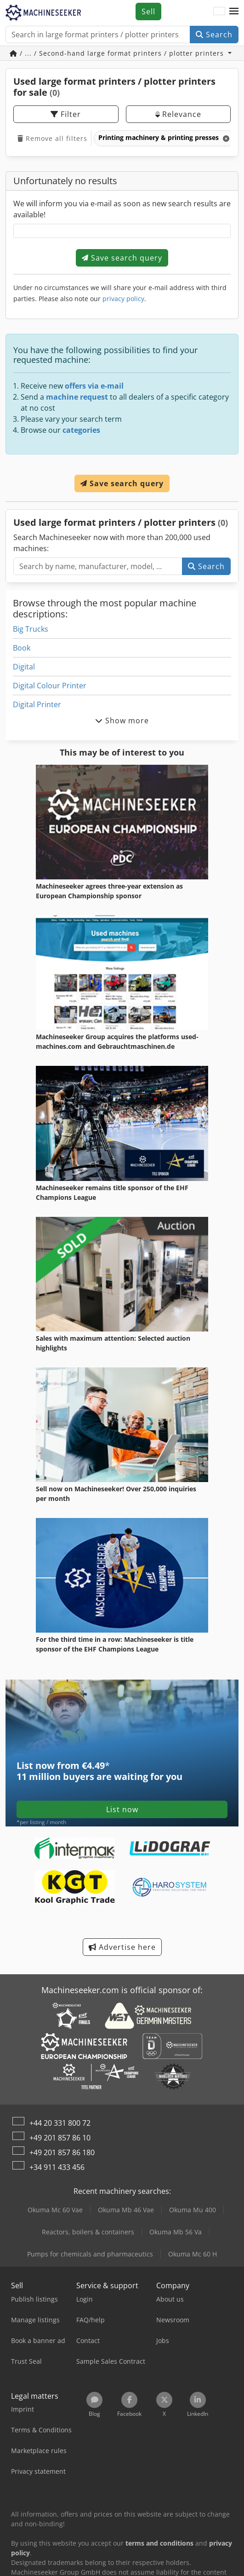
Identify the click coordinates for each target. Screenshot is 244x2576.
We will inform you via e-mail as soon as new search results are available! (122, 209)
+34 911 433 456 (57, 2167)
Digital (24, 667)
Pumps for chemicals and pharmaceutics (90, 2254)
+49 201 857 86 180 (62, 2152)
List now (122, 1809)
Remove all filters (52, 138)
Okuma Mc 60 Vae (55, 2209)
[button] (233, 11)
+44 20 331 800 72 (60, 2123)
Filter (66, 114)
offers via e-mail (94, 386)
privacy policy (123, 298)
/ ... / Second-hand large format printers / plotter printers (118, 53)
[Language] (219, 11)
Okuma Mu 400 (192, 2209)
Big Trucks (30, 629)
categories (81, 430)
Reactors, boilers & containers (88, 2231)
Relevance (178, 114)
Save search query (122, 258)
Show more (122, 720)
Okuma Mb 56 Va (175, 2231)
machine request (77, 397)
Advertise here (122, 1947)
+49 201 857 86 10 (60, 2138)
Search (214, 34)
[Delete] (225, 138)
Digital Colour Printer (49, 685)
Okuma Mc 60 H (192, 2254)
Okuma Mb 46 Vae (126, 2209)
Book (21, 648)
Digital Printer (37, 704)
